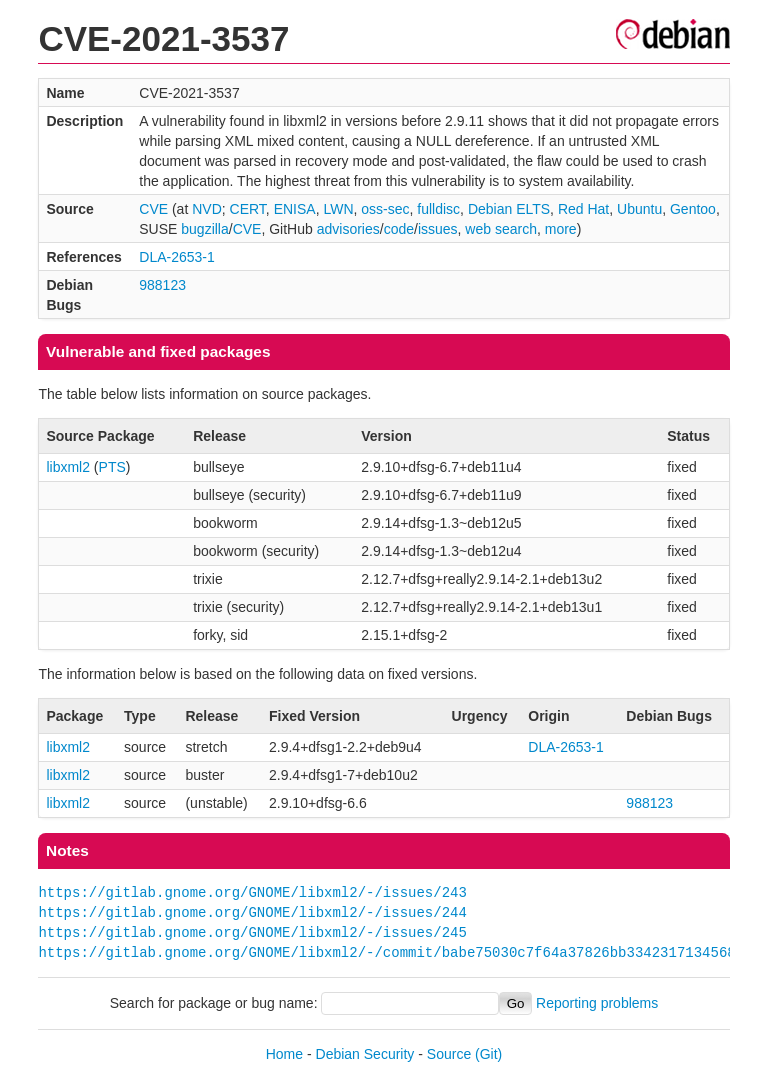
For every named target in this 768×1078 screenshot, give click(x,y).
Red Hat (583, 209)
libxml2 (68, 467)
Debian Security (365, 1054)
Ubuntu (639, 209)
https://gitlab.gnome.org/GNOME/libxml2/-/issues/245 (252, 932)
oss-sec (385, 209)
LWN (338, 209)
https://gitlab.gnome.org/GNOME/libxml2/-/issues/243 (252, 892)
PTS (112, 467)
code (399, 229)
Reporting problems (597, 1003)
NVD (207, 209)
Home (284, 1054)
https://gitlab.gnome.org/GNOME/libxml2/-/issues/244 (252, 912)
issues (438, 229)
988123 (162, 285)
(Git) (488, 1054)
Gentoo (693, 209)
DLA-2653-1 (177, 257)
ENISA (295, 209)
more (561, 229)
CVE (153, 209)
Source (449, 1054)
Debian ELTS (509, 209)
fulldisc (438, 209)
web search (501, 229)
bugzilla (204, 229)
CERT (248, 209)
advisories (348, 229)
